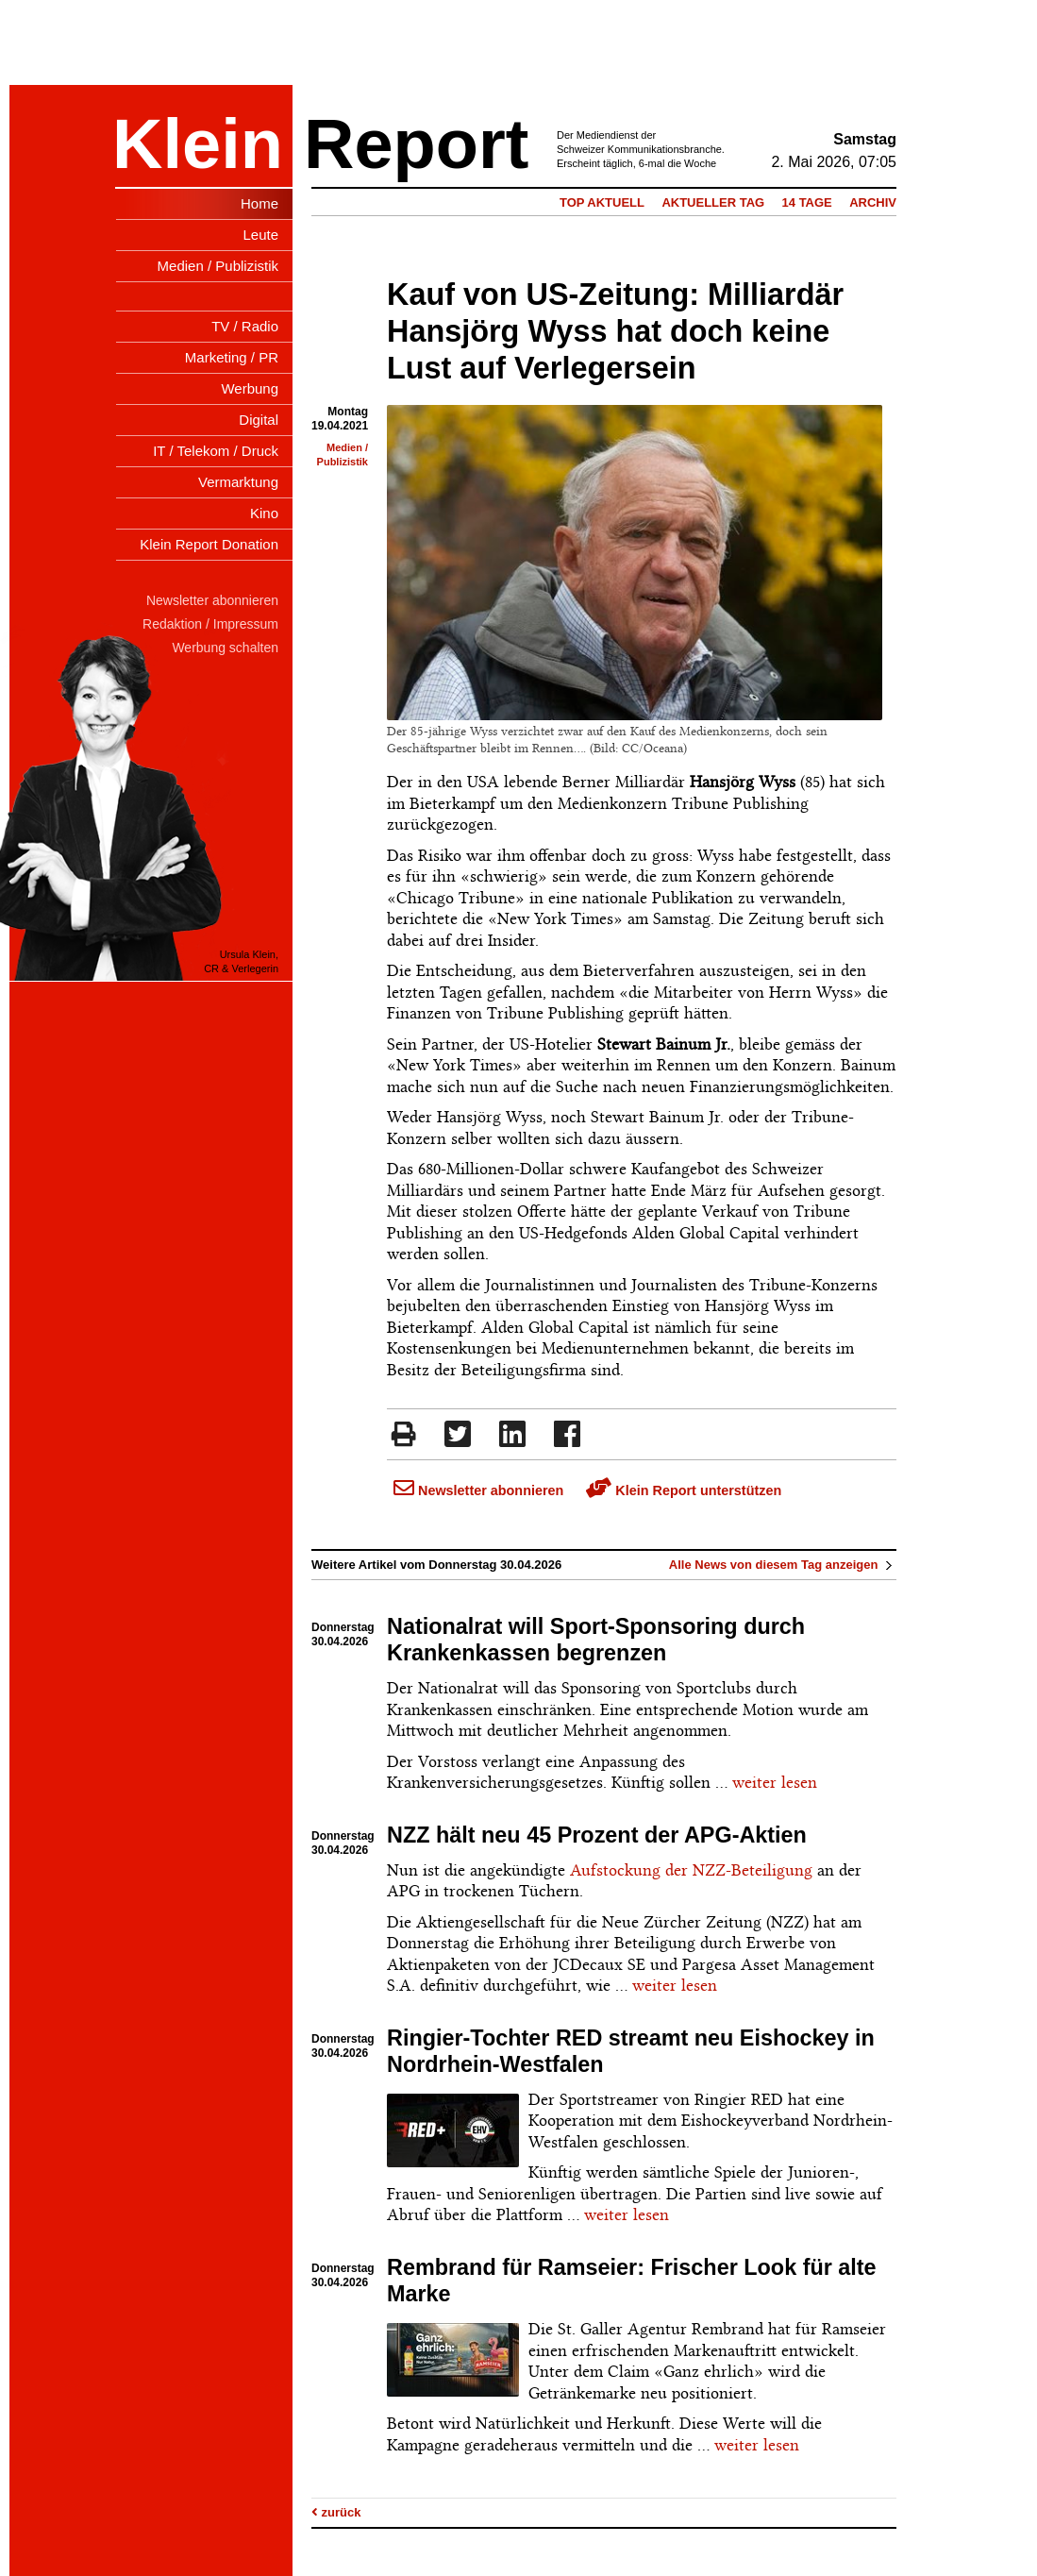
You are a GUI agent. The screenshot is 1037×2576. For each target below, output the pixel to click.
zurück (336, 2512)
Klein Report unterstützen (683, 1490)
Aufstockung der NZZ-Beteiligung (691, 1869)
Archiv (872, 202)
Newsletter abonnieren (478, 1490)
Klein (197, 144)
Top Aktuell (602, 202)
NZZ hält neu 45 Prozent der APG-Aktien (597, 1835)
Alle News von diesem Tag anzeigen (782, 1564)
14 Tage (807, 202)
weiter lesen (774, 1782)
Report (416, 144)
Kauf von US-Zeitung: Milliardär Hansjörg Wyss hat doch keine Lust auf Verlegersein (615, 331)
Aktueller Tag (712, 202)
